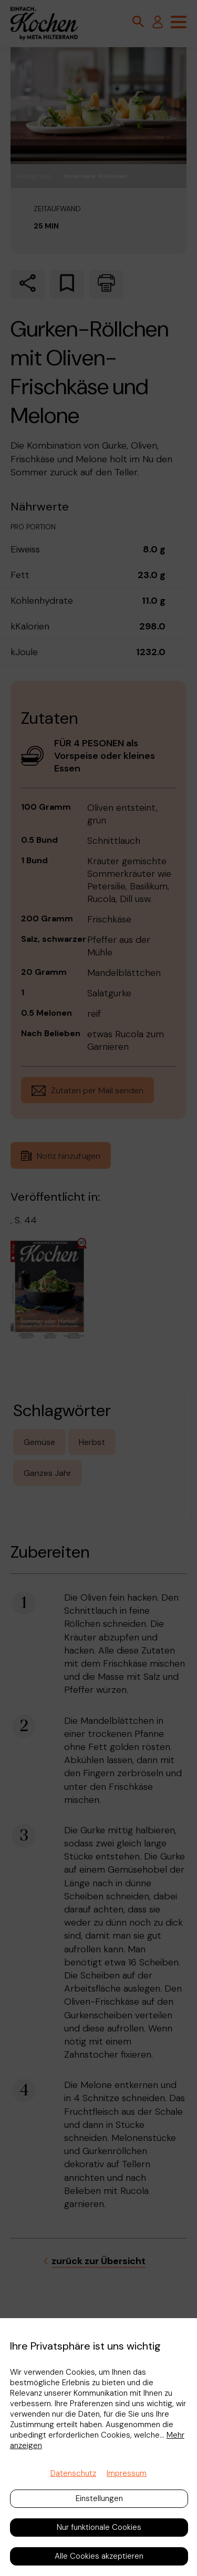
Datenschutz (73, 2473)
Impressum (127, 2473)
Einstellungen (99, 2498)
